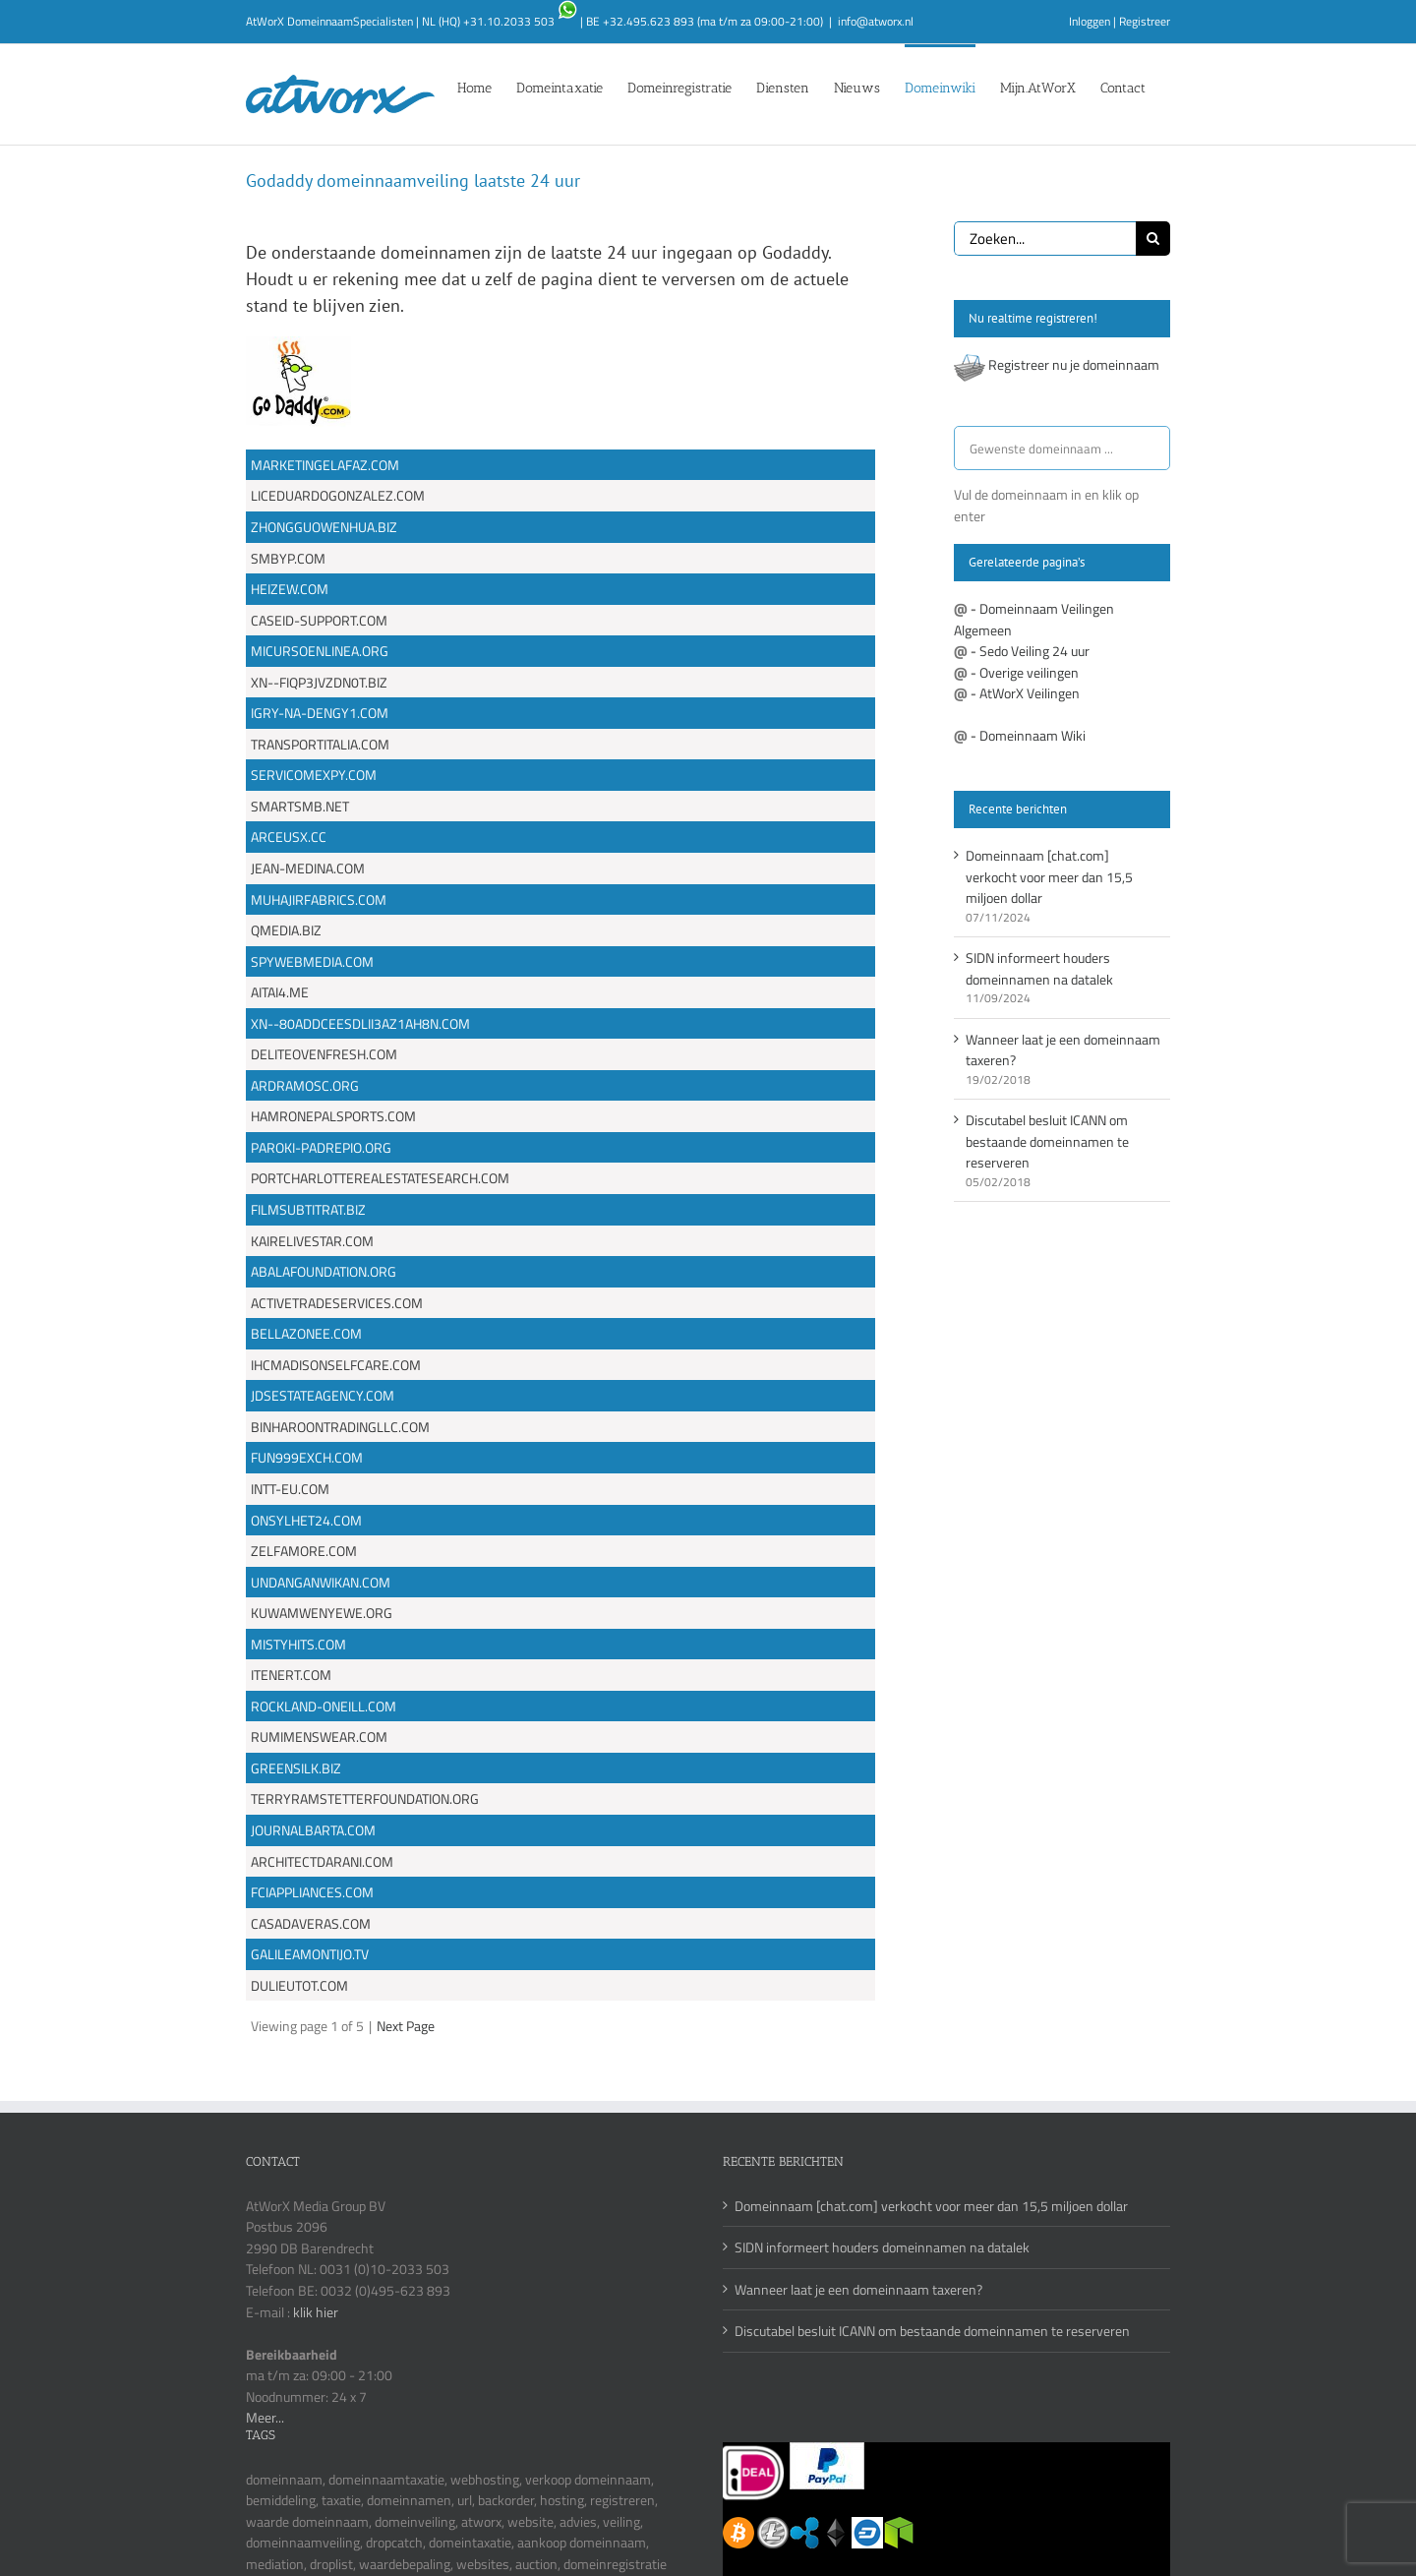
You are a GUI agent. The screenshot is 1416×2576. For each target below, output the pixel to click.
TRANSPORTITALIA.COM (320, 744)
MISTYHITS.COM (298, 1644)
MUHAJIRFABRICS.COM (318, 899)
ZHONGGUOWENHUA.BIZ (324, 526)
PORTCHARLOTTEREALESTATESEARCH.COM (380, 1178)
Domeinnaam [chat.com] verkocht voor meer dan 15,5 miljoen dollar (1049, 876)
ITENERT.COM (291, 1674)
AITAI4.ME (280, 992)
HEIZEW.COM (289, 588)
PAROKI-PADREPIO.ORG (321, 1147)
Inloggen (1089, 21)
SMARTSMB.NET (300, 806)
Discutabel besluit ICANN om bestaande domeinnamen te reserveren (1047, 1140)
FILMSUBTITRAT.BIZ (308, 1209)
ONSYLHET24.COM (306, 1520)
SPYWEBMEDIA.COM (312, 961)
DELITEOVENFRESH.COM (324, 1054)
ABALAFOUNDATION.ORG (323, 1271)
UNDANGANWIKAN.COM (320, 1582)
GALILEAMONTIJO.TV (310, 1954)
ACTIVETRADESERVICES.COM (337, 1302)
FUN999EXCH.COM (307, 1457)
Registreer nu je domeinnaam (1073, 364)
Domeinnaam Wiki (1032, 735)
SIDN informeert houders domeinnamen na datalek (1039, 968)
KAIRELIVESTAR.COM (312, 1240)
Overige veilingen (1029, 672)
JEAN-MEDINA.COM (308, 868)
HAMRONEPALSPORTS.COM (333, 1116)
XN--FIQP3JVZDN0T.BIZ (319, 682)
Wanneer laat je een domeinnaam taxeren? (858, 2289)
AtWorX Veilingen (1029, 693)
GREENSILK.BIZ (296, 1768)
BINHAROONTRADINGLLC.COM (340, 1426)
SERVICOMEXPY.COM (314, 774)
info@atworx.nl (876, 21)
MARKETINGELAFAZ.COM (325, 464)
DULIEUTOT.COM (299, 1985)
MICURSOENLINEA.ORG (319, 650)
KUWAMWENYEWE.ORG (321, 1612)
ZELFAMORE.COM (304, 1550)
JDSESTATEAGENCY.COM (322, 1395)
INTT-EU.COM (290, 1488)
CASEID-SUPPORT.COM (319, 620)
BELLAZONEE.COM (306, 1333)
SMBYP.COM (288, 558)
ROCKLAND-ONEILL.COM (323, 1706)
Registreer (1144, 21)
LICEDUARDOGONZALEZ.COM (338, 495)
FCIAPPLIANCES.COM (312, 1892)
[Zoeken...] (1045, 238)
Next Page (406, 2025)
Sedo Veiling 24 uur (1034, 650)
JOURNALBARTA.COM (313, 1830)
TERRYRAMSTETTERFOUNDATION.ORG (365, 1798)
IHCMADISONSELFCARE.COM (336, 1364)
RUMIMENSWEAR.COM (319, 1736)
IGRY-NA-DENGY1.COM (319, 712)
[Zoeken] (1153, 238)
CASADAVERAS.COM (311, 1923)
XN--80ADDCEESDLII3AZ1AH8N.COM (360, 1023)
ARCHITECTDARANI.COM (322, 1861)
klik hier (315, 2312)
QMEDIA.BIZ (286, 930)
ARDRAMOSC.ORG (305, 1085)
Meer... (265, 2417)
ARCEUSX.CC (288, 836)
